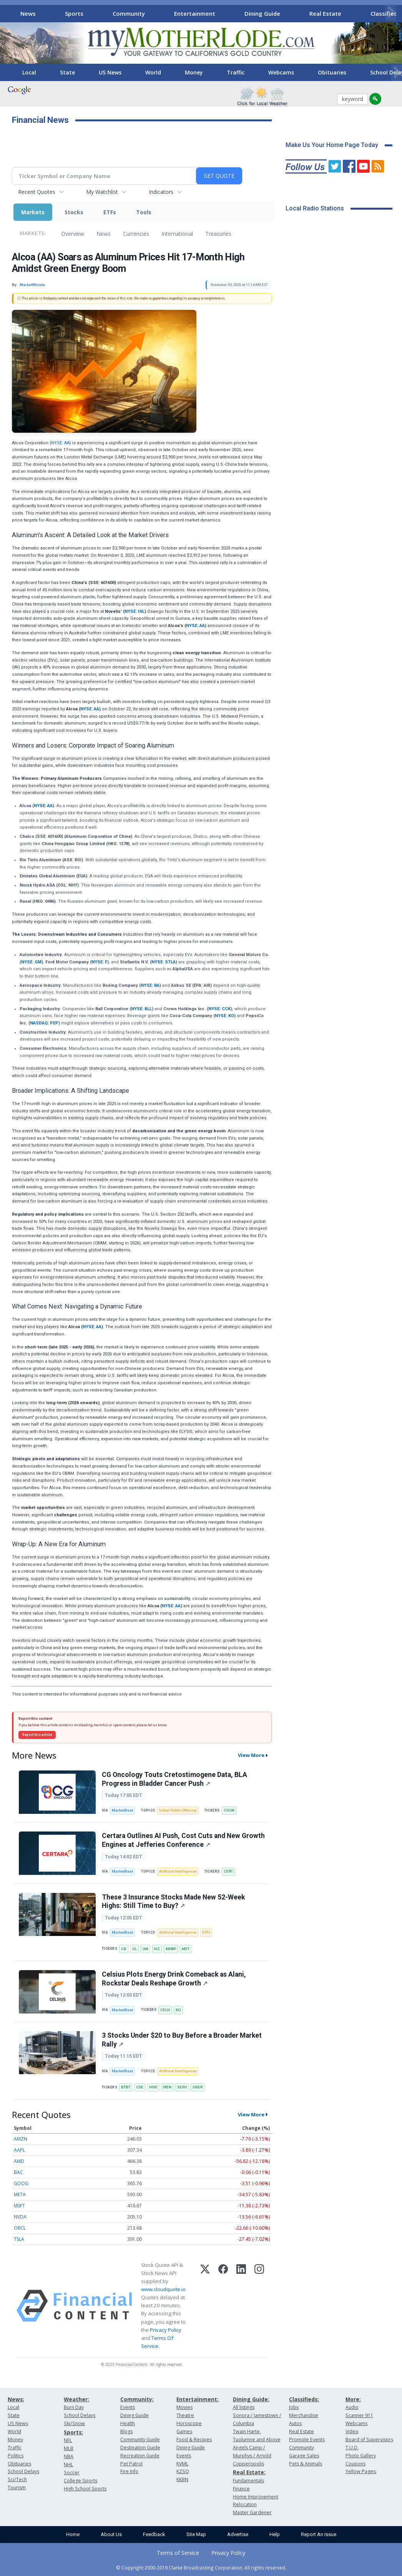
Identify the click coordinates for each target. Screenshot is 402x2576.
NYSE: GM (31, 962)
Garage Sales (304, 2455)
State (67, 72)
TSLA (19, 2239)
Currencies (136, 233)
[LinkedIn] (241, 2305)
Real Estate (325, 13)
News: (16, 2399)
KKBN (182, 2479)
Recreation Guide (139, 2455)
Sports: (73, 2432)
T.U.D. (352, 2447)
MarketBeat (122, 1810)
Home (73, 2534)
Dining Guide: (251, 2399)
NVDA (20, 2217)
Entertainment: (197, 2399)
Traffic (235, 72)
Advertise (237, 2534)
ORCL (20, 2228)
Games (184, 2431)
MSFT (19, 2205)
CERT (228, 1871)
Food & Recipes (194, 2439)
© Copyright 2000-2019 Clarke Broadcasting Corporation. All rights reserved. (201, 2567)
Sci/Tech (17, 2479)
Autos (295, 2423)
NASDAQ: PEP (44, 1023)
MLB (68, 2448)
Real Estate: (249, 2472)
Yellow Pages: (361, 2471)
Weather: (76, 2399)
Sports (74, 13)
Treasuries (218, 233)
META (20, 2194)
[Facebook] (223, 2305)
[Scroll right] (390, 12)
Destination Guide (140, 2447)
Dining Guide (262, 13)
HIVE (153, 2087)
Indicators (161, 191)
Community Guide (140, 2439)
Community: (137, 2399)
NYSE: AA (60, 442)
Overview (72, 233)
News (28, 13)
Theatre (185, 2415)
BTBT (125, 2087)
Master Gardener (252, 2512)
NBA (68, 2456)
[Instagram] (259, 2305)
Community (129, 13)
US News (110, 72)
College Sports (80, 2480)
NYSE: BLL (141, 1008)
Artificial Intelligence (177, 1871)
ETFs (109, 212)
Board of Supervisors (369, 2439)
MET (185, 1949)
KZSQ (182, 2471)
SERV (182, 2087)
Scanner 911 (359, 2415)
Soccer (72, 2472)
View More (251, 1755)
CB (123, 1949)
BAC (18, 2172)
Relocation (245, 2504)
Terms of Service (178, 2552)
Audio (352, 2407)
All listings (243, 2407)
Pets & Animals (305, 2463)
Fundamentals (248, 2480)
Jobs (294, 2407)
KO (178, 2010)
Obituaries (332, 72)
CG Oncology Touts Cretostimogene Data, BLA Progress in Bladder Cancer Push (174, 1779)
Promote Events (307, 2439)
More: (353, 2399)
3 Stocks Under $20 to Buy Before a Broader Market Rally (182, 2040)
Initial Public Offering (177, 1810)
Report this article (37, 1735)
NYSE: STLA (163, 962)
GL (134, 1949)
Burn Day (74, 2407)
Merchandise (303, 2415)
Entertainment (194, 13)
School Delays (23, 2471)
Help (274, 2534)
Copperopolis (248, 2463)
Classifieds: (304, 2399)
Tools (143, 212)
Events (127, 2407)
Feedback (154, 2534)
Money (194, 72)
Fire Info (129, 2471)
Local (29, 72)
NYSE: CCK (219, 1008)
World (153, 72)
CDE (139, 2087)
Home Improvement (255, 2496)
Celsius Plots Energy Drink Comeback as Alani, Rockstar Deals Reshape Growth (174, 1978)
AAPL (19, 2150)
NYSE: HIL (135, 611)
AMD (19, 2161)
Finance (241, 2488)
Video (352, 2431)
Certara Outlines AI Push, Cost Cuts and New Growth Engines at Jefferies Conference (183, 1840)
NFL (68, 2440)
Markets (33, 212)
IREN (167, 2087)
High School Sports (85, 2488)
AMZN (20, 2139)
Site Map (196, 2534)
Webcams (281, 72)
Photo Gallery (361, 2455)
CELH (165, 2010)
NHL (68, 2464)
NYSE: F (99, 962)
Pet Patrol (131, 2463)
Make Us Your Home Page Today (332, 145)
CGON (229, 1810)
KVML (182, 2463)
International (177, 233)
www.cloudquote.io (163, 2289)
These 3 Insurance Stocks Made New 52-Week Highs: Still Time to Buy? (173, 1901)
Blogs (126, 2431)
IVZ (157, 1949)
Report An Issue (318, 2534)
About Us (111, 2534)
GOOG (21, 2183)
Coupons (355, 2463)
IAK (145, 1949)
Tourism (17, 2487)
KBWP (171, 1949)
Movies (184, 2407)
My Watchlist (102, 191)
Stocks (74, 212)
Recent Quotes (36, 191)
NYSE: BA (150, 985)
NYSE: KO (224, 1015)
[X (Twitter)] (205, 2305)
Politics (15, 2455)
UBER (198, 2087)
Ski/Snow (74, 2423)
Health (127, 2423)
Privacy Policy (165, 2329)
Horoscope (189, 2423)
